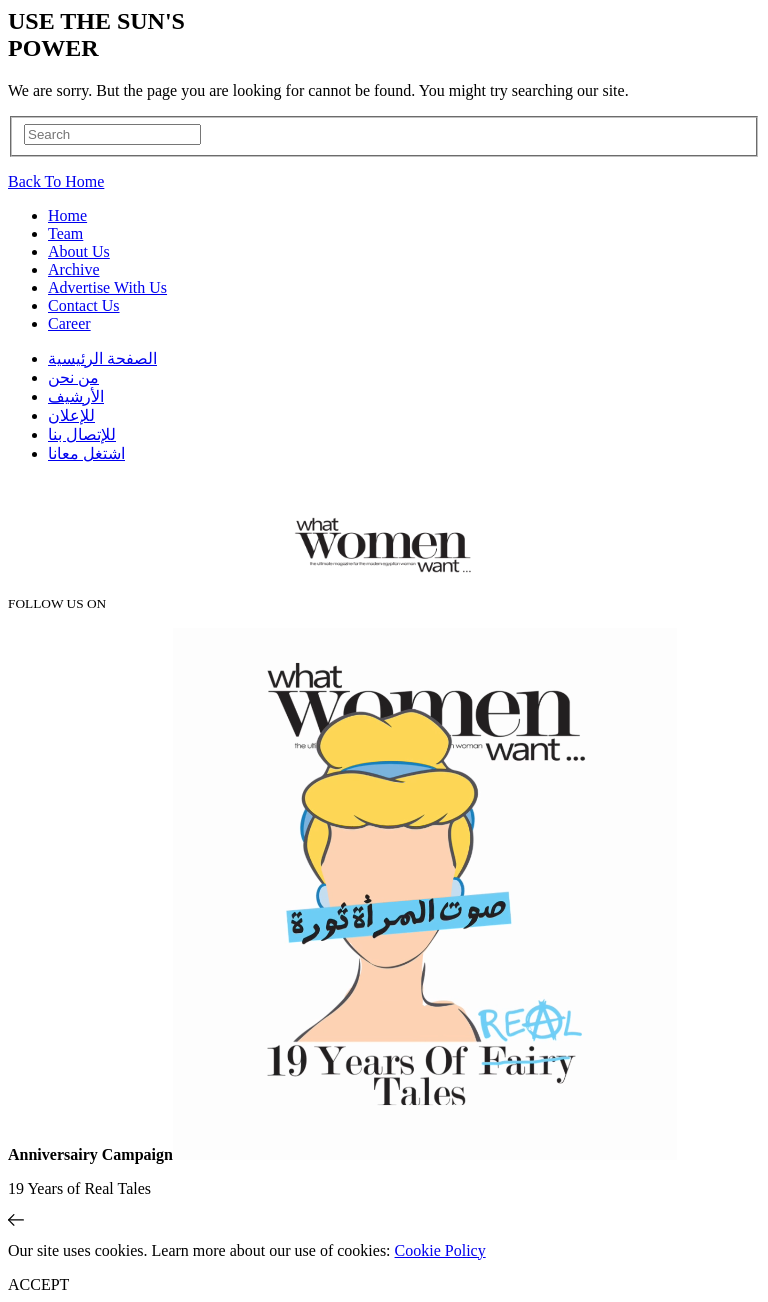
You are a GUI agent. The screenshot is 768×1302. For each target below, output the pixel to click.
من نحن (73, 377)
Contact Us (84, 305)
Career (69, 323)
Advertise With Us (107, 287)
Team (65, 233)
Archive (74, 269)
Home (67, 215)
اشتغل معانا (86, 453)
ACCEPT (38, 1284)
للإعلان (71, 415)
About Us (79, 251)
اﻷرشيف (76, 396)
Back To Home (56, 181)
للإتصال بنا (82, 434)
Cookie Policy (440, 1250)
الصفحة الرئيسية (102, 358)
